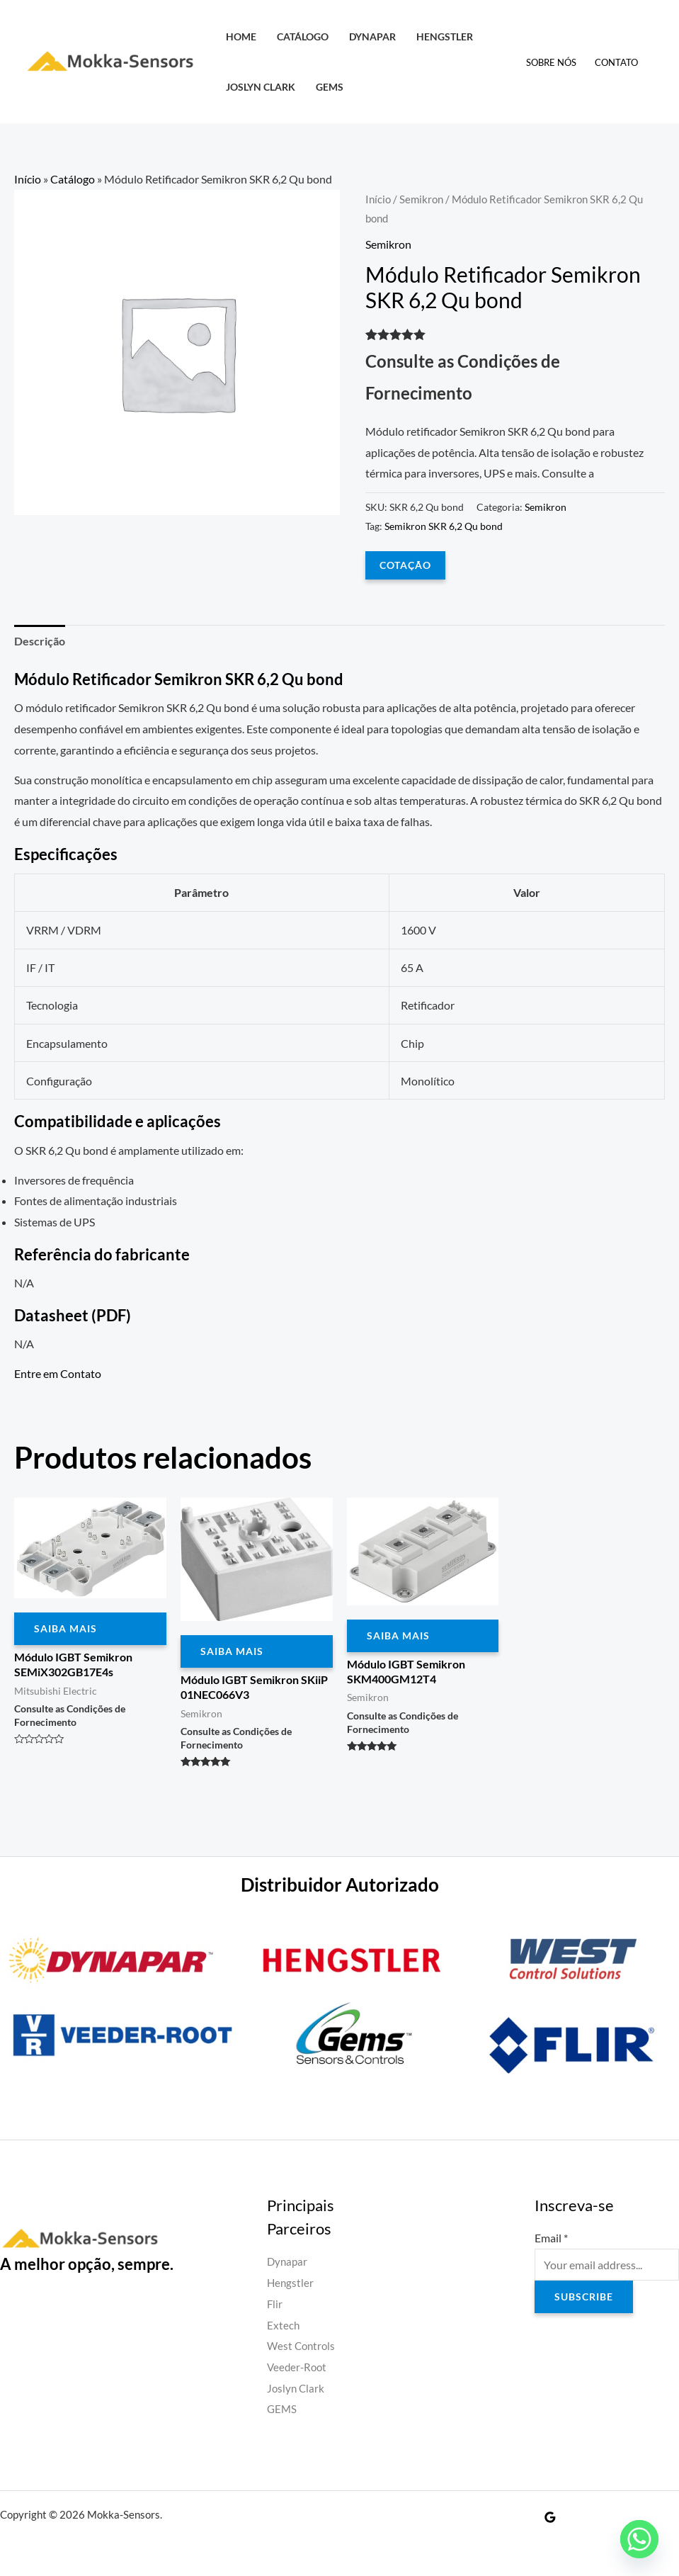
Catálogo (303, 36)
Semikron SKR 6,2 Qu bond (443, 526)
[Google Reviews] (550, 2517)
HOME (241, 36)
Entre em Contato (57, 1373)
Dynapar (372, 36)
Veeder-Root (298, 2366)
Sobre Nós (551, 62)
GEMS (329, 87)
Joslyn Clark (260, 87)
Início (27, 179)
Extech (283, 2325)
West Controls (302, 2345)
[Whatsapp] (639, 2539)
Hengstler (444, 36)
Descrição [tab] (39, 641)
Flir (275, 2303)
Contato (616, 62)
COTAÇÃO (405, 565)
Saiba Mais (65, 1628)
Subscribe (583, 2296)
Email (551, 2237)
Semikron (421, 199)
